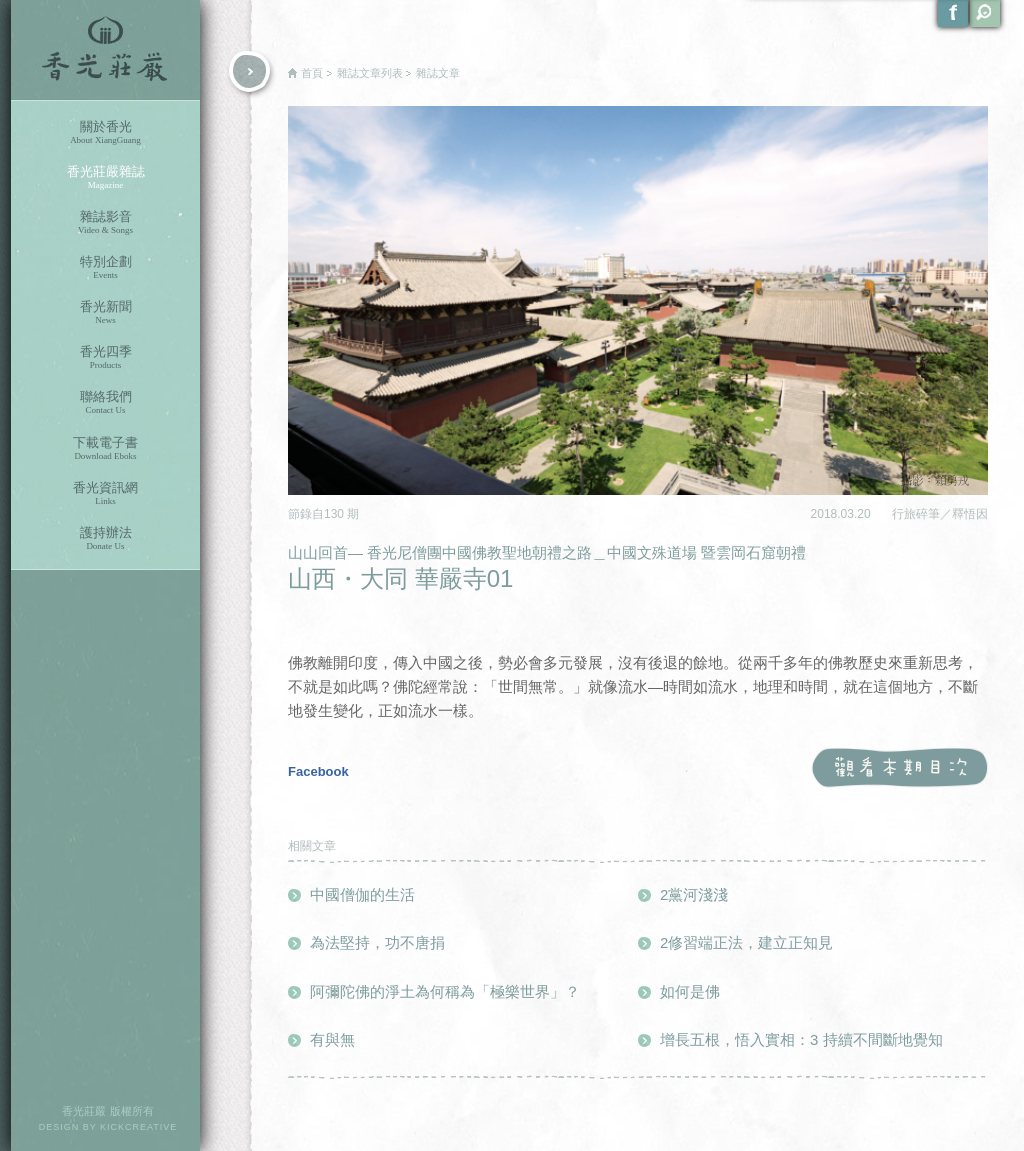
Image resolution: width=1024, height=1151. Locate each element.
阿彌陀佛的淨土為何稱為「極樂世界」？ (445, 991)
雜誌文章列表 (370, 73)
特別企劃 (105, 267)
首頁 (312, 73)
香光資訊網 (105, 493)
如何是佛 (690, 991)
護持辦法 (105, 538)
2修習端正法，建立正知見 (746, 942)
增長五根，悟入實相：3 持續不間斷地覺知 (801, 1039)
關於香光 (105, 132)
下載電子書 (105, 448)
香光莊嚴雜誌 (105, 177)
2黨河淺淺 (694, 894)
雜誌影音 (105, 222)
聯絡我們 (105, 402)
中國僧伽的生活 (362, 894)
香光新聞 (105, 312)
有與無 (332, 1039)
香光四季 (105, 357)
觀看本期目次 (899, 768)
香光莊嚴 (105, 50)
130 (335, 514)
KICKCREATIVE (138, 1127)
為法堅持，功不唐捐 (377, 942)
